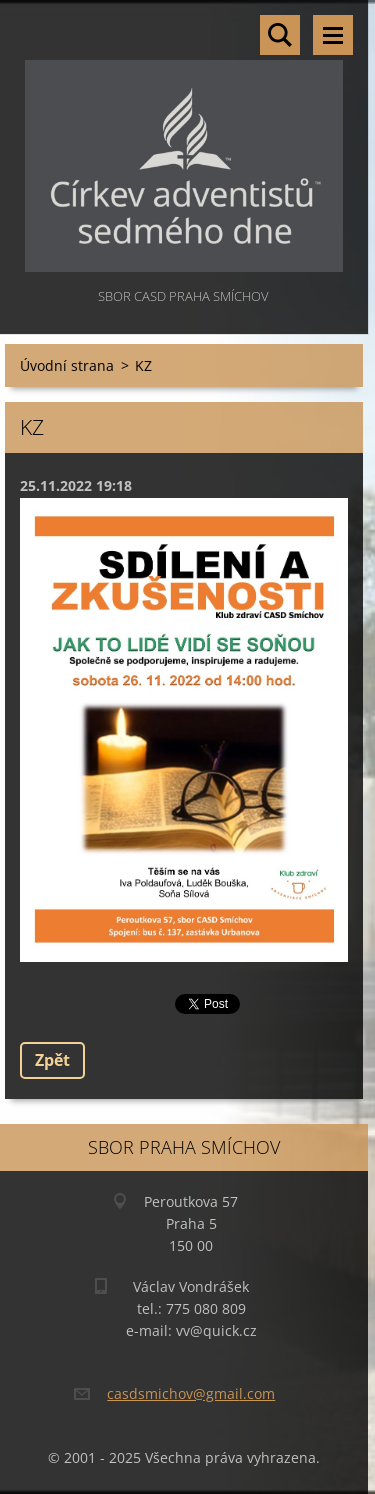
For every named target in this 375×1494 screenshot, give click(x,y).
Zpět (52, 1060)
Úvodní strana (67, 365)
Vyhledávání (280, 35)
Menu (333, 35)
